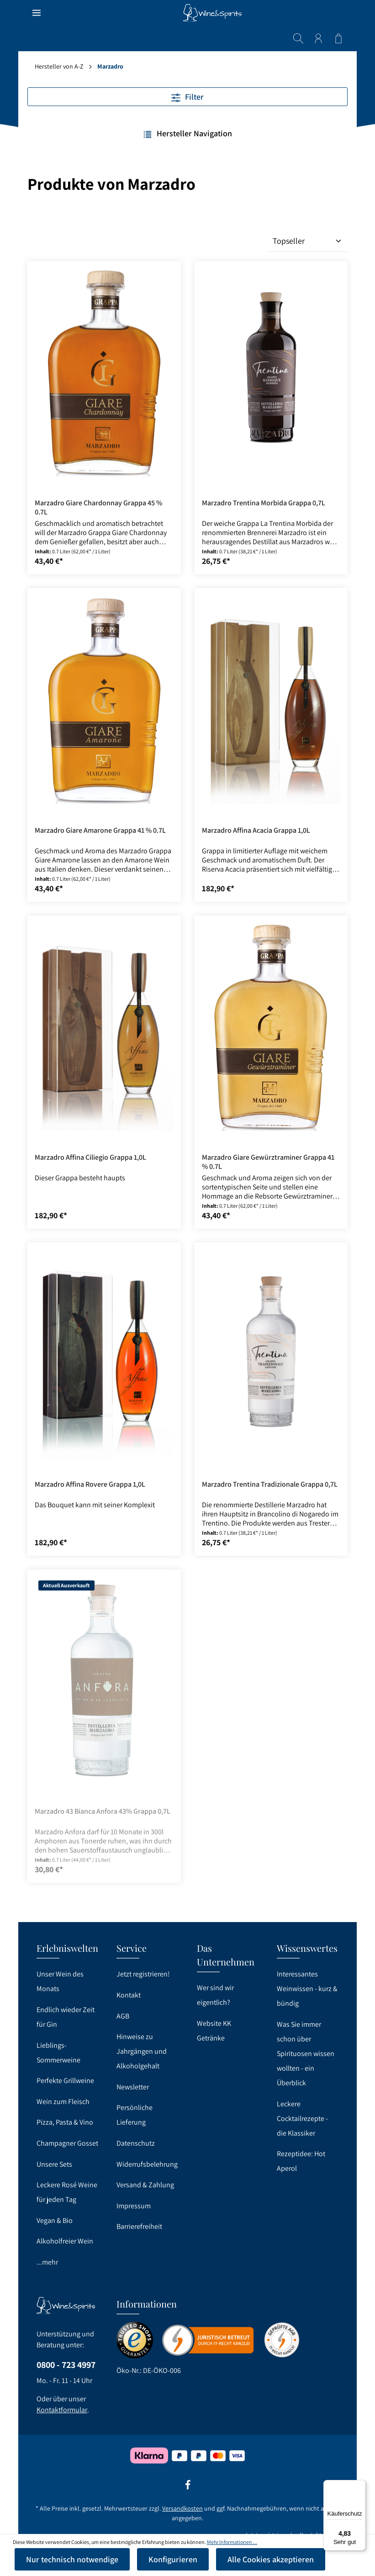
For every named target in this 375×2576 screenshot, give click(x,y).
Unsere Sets (54, 2164)
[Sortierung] (307, 215)
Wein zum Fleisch (63, 2101)
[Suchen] (298, 13)
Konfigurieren (172, 2559)
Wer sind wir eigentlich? (215, 1995)
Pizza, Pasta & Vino (65, 2122)
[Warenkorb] (338, 13)
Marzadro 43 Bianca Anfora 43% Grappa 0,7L (102, 1785)
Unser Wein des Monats (60, 1981)
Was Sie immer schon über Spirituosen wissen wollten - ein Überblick (305, 2053)
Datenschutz (135, 2143)
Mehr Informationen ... (232, 2542)
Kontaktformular (62, 2410)
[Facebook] (188, 2488)
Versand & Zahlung (145, 2185)
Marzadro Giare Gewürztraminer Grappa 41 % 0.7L (268, 1136)
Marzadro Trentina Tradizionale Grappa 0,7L (270, 1458)
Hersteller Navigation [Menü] (187, 107)
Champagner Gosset (67, 2143)
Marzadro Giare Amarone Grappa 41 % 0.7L (100, 804)
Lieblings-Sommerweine (58, 2052)
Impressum (133, 2206)
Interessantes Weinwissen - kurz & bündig (307, 1988)
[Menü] (36, 13)
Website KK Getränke (214, 2031)
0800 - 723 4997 (66, 2365)
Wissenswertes (307, 1948)
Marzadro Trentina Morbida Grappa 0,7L (263, 477)
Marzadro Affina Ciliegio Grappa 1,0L (90, 1131)
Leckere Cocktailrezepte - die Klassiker (302, 2118)
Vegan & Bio (55, 2220)
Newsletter (132, 2087)
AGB (122, 2016)
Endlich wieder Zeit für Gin (66, 2017)
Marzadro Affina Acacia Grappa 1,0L (256, 804)
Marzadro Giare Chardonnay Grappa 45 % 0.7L (98, 482)
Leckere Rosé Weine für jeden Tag (67, 2192)
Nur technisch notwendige (72, 2559)
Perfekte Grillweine (65, 2080)
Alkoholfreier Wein (65, 2241)
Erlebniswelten (67, 1948)
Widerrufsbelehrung (147, 2164)
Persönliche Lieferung (134, 2115)
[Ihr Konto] (318, 13)
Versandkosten (182, 2508)
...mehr (47, 2262)
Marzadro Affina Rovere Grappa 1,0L (90, 1458)
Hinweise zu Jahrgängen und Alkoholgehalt (141, 2051)
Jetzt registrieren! (143, 1974)
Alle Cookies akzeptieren (270, 2559)
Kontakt (128, 1995)
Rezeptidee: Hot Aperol (301, 2161)
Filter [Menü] (187, 71)
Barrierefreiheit (139, 2226)
